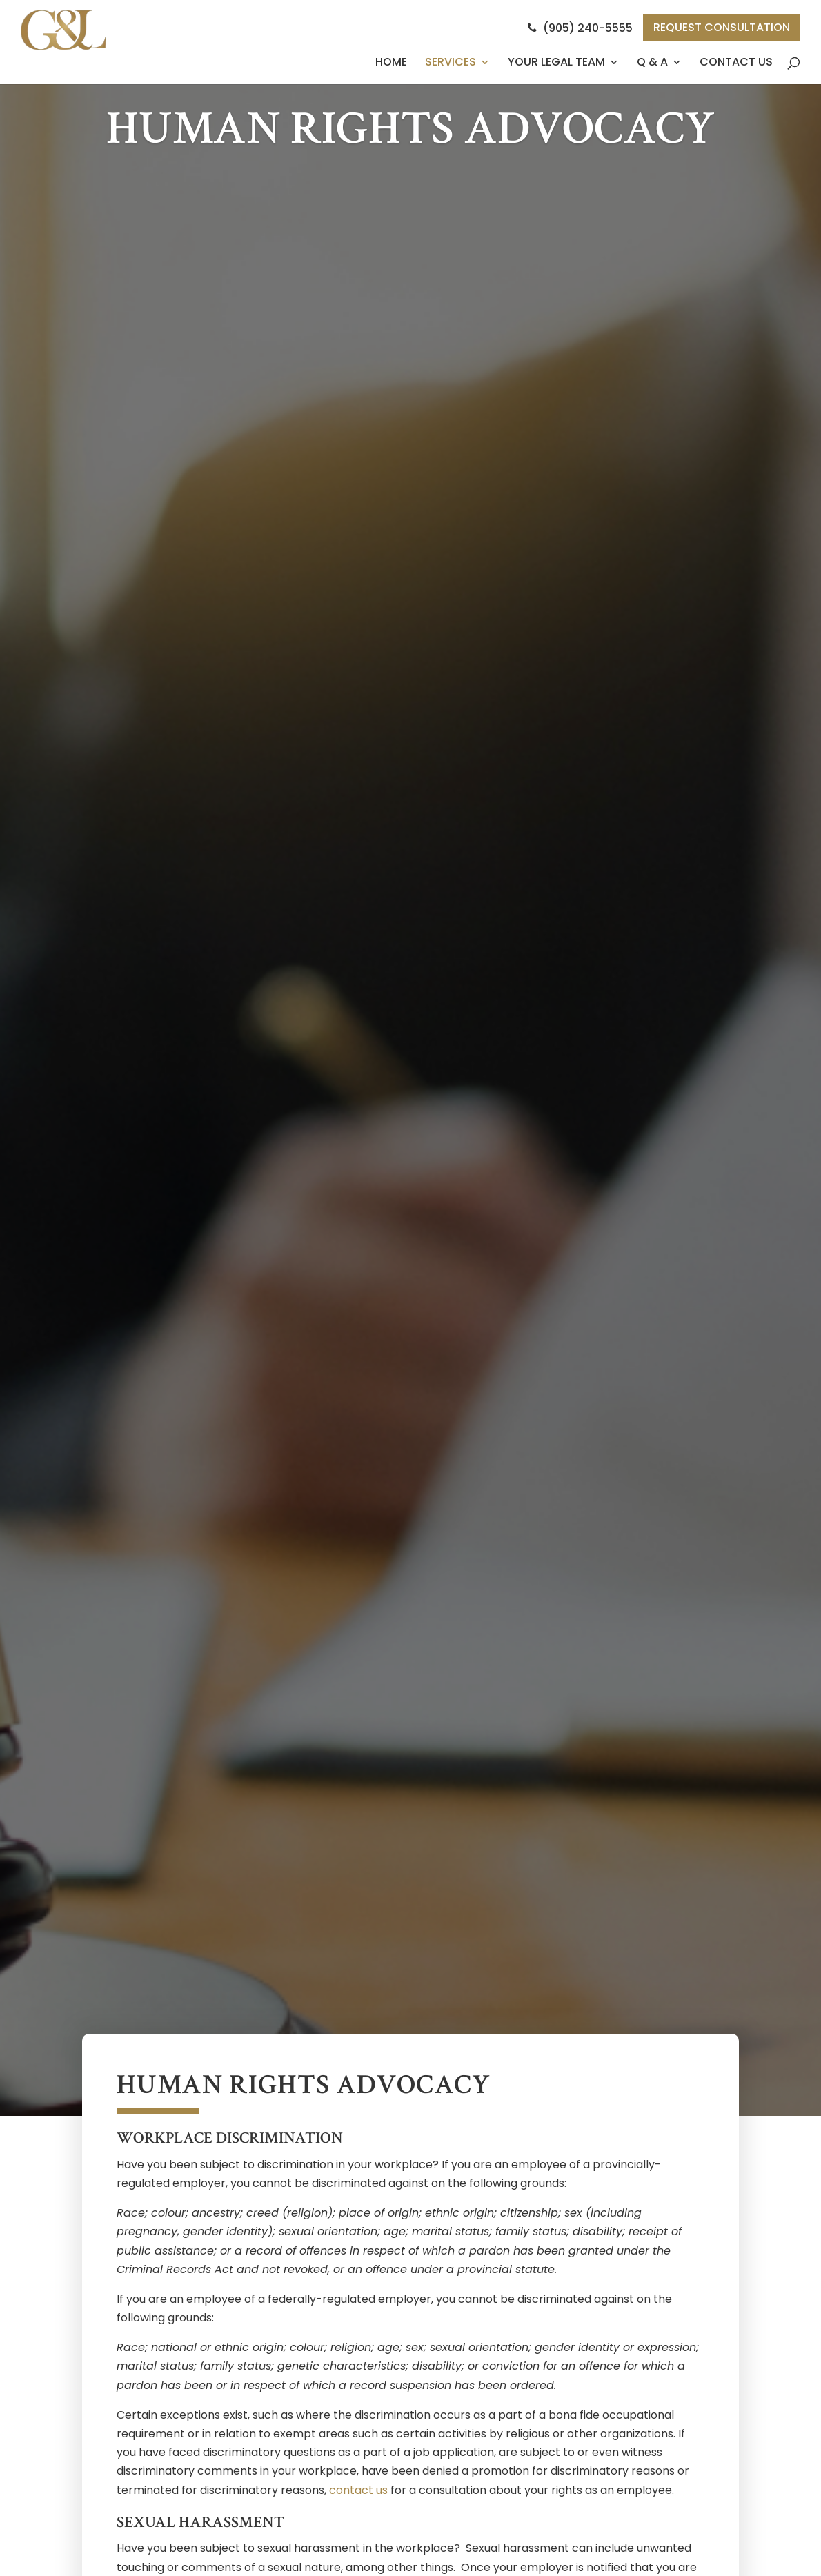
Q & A (652, 62)
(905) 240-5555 (580, 28)
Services (450, 62)
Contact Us (736, 62)
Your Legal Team (556, 62)
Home (391, 62)
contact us (358, 2490)
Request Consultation (721, 27)
